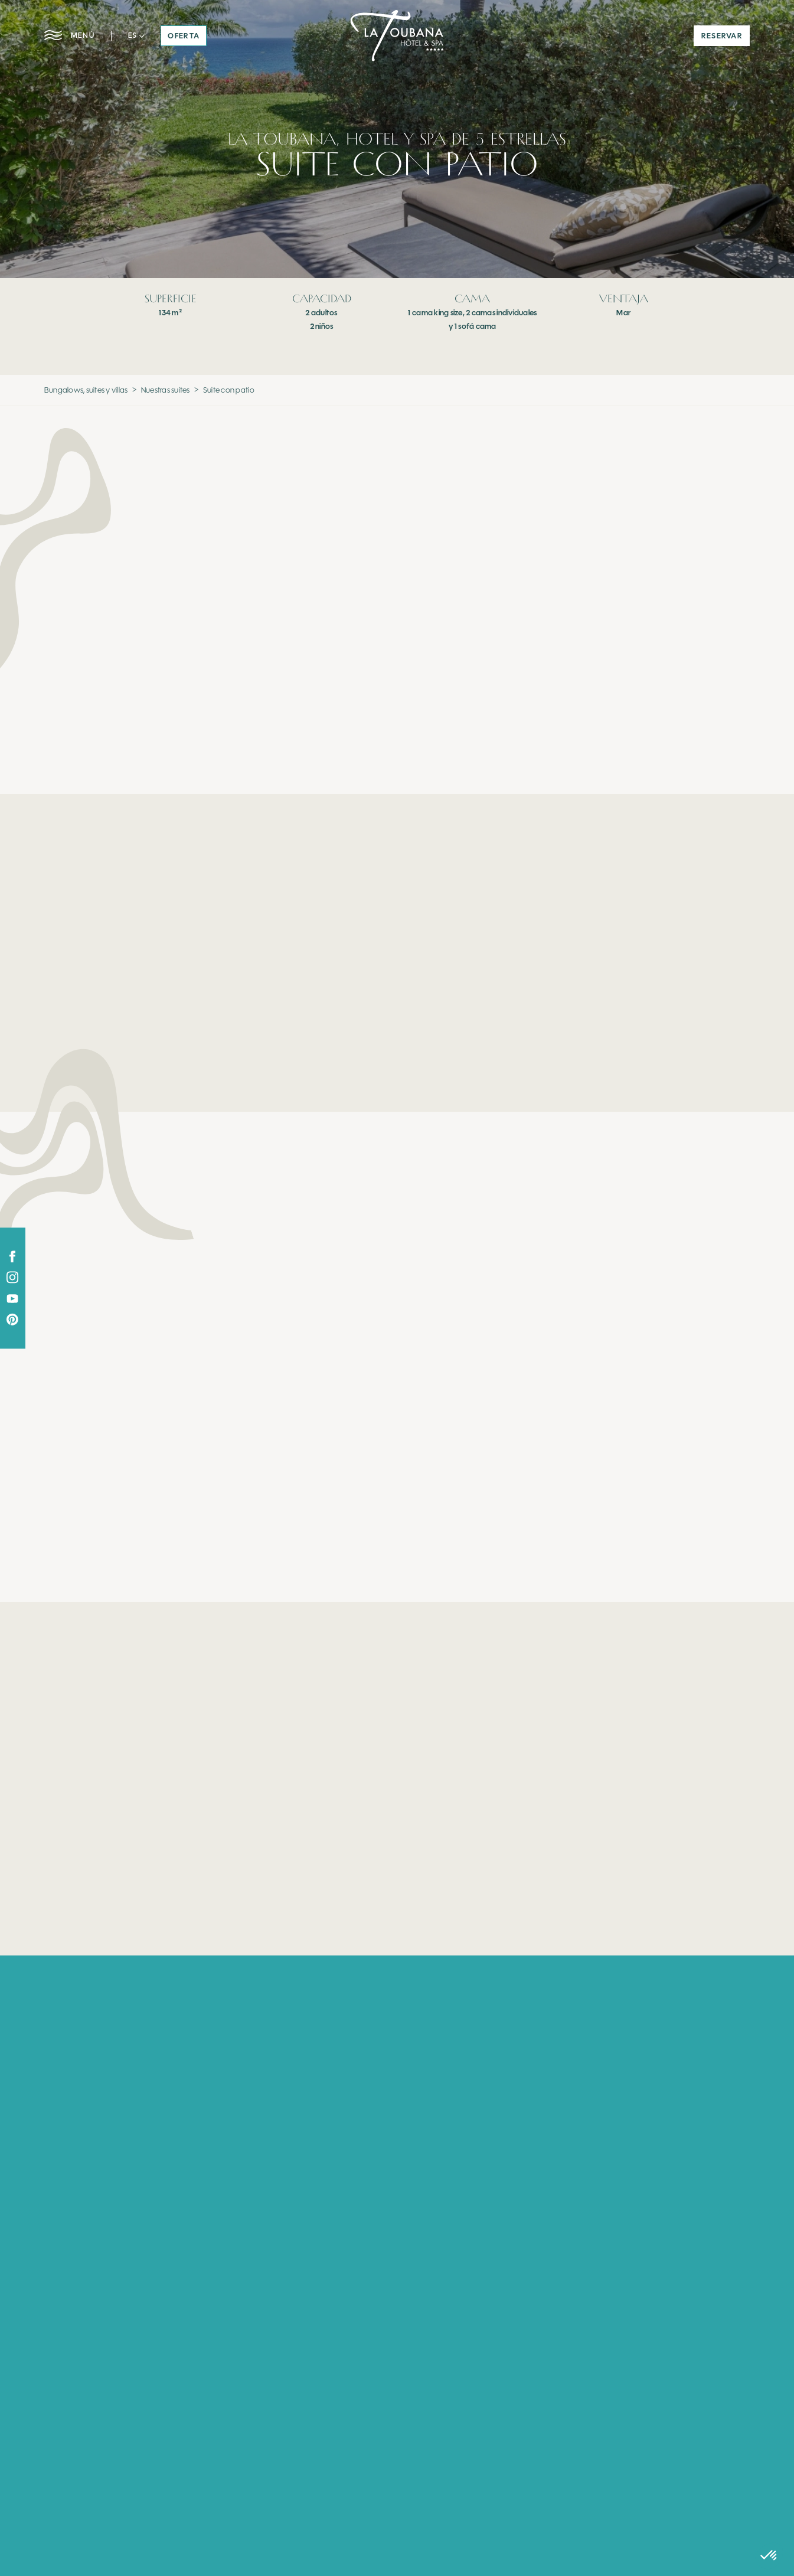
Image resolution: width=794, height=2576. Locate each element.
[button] (136, 35)
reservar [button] (722, 35)
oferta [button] (184, 35)
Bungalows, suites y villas (86, 390)
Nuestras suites (165, 390)
